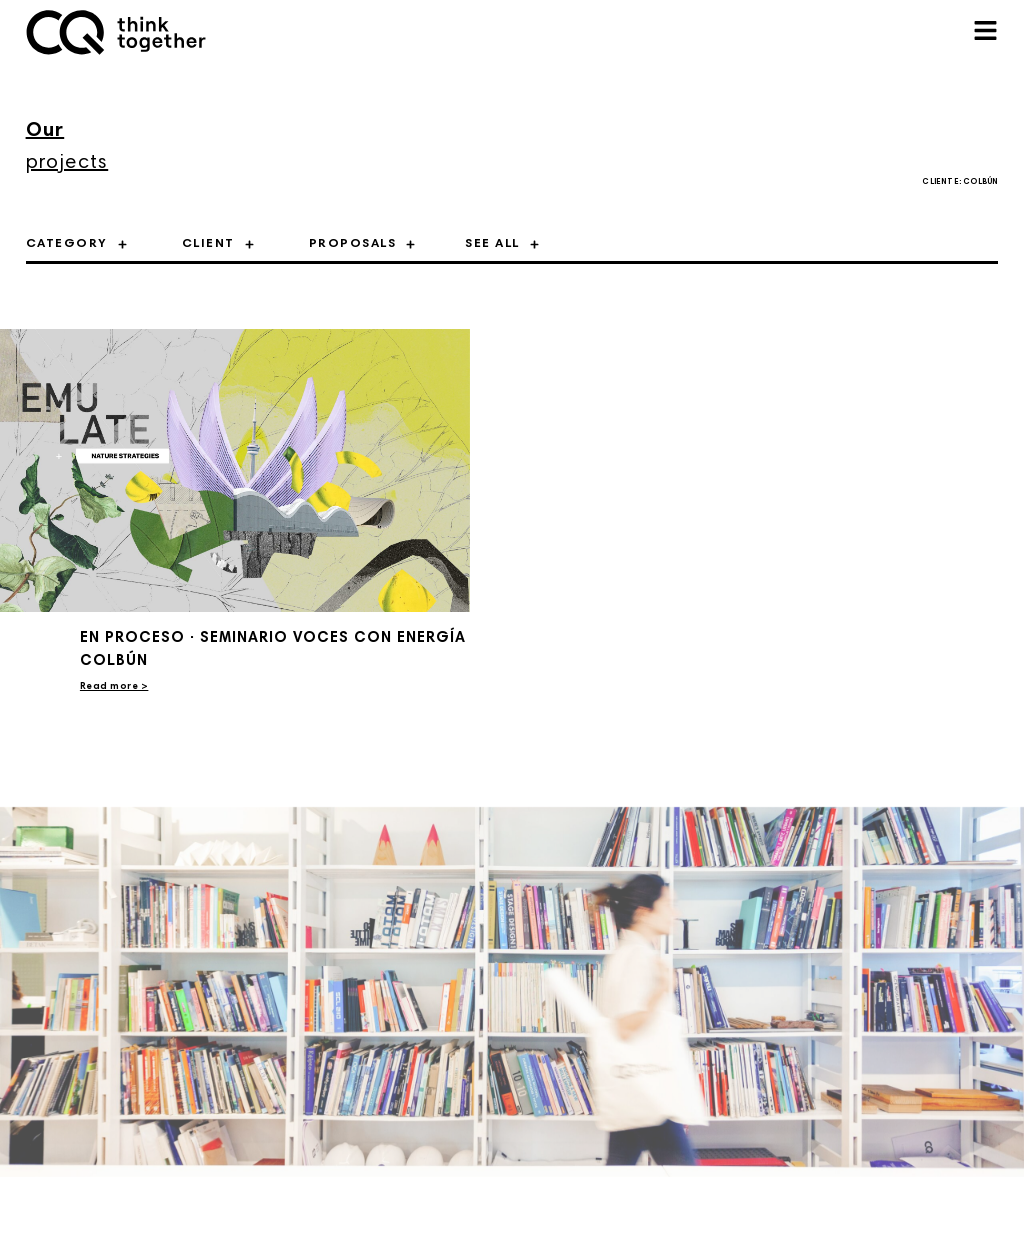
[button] (985, 32)
